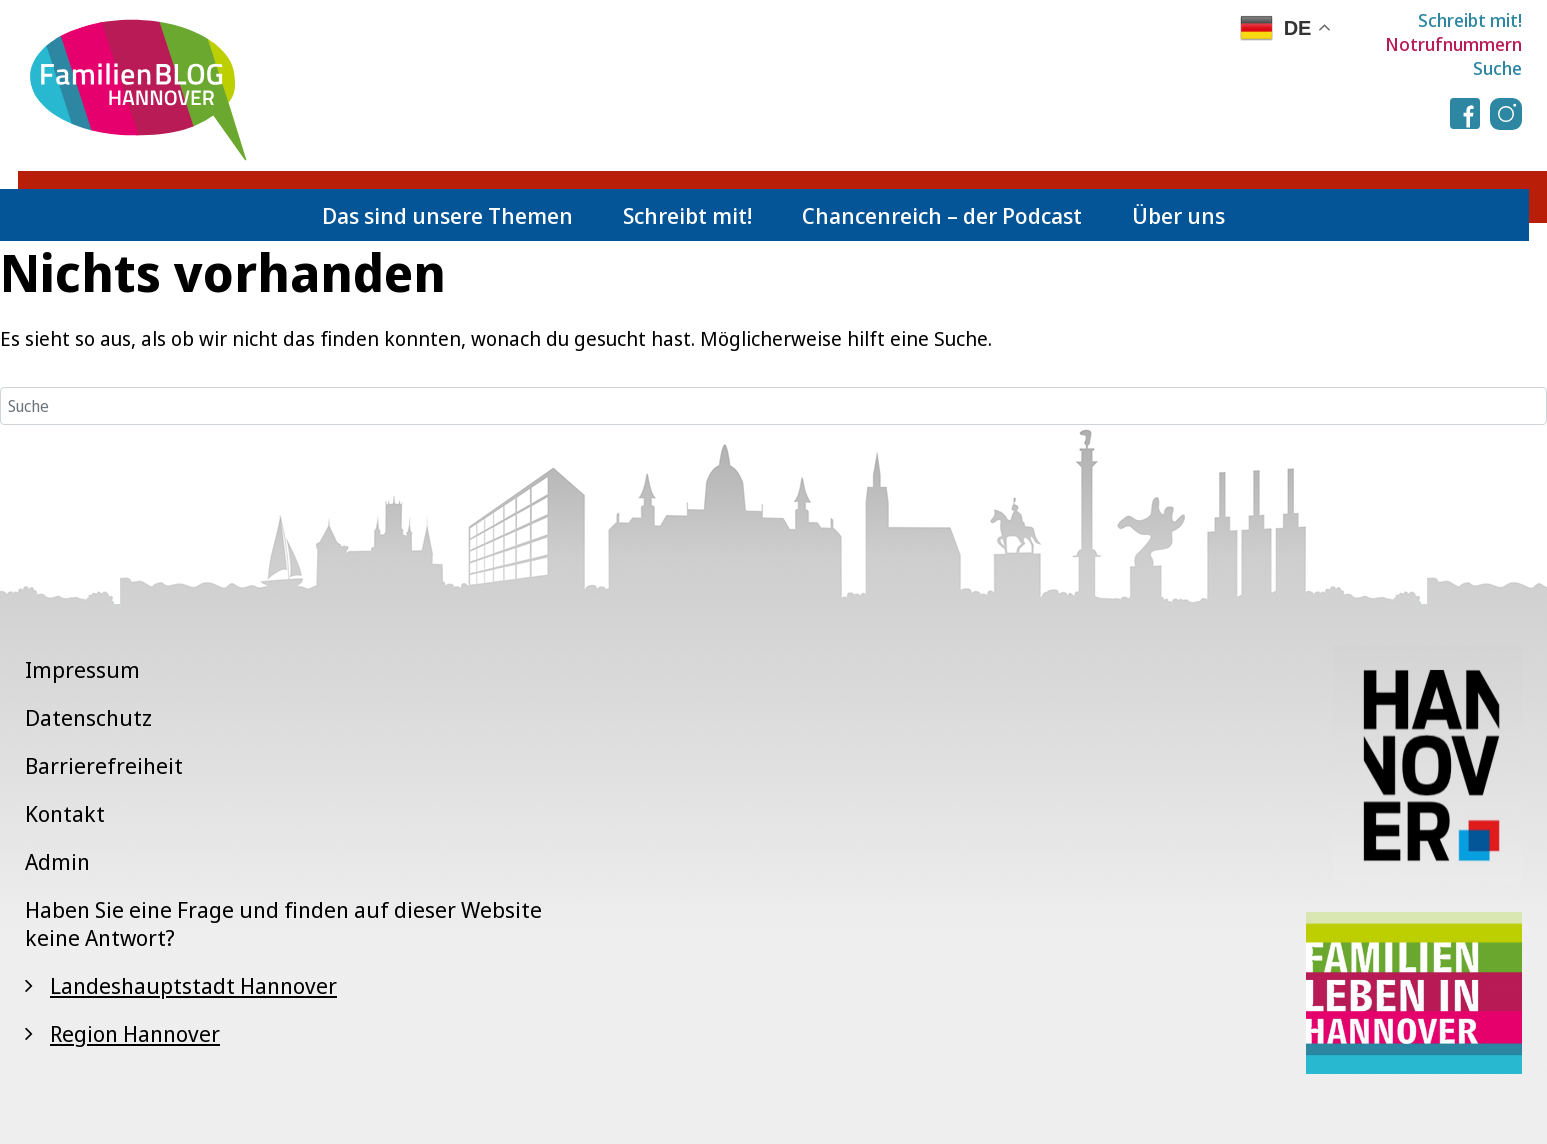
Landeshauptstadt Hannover (193, 985)
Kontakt (65, 813)
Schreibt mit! (1470, 20)
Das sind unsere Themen (447, 215)
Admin (57, 861)
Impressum (82, 669)
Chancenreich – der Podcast (942, 215)
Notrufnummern (1453, 44)
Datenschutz (88, 717)
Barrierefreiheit (104, 765)
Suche (1497, 68)
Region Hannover (135, 1033)
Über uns (1178, 215)
